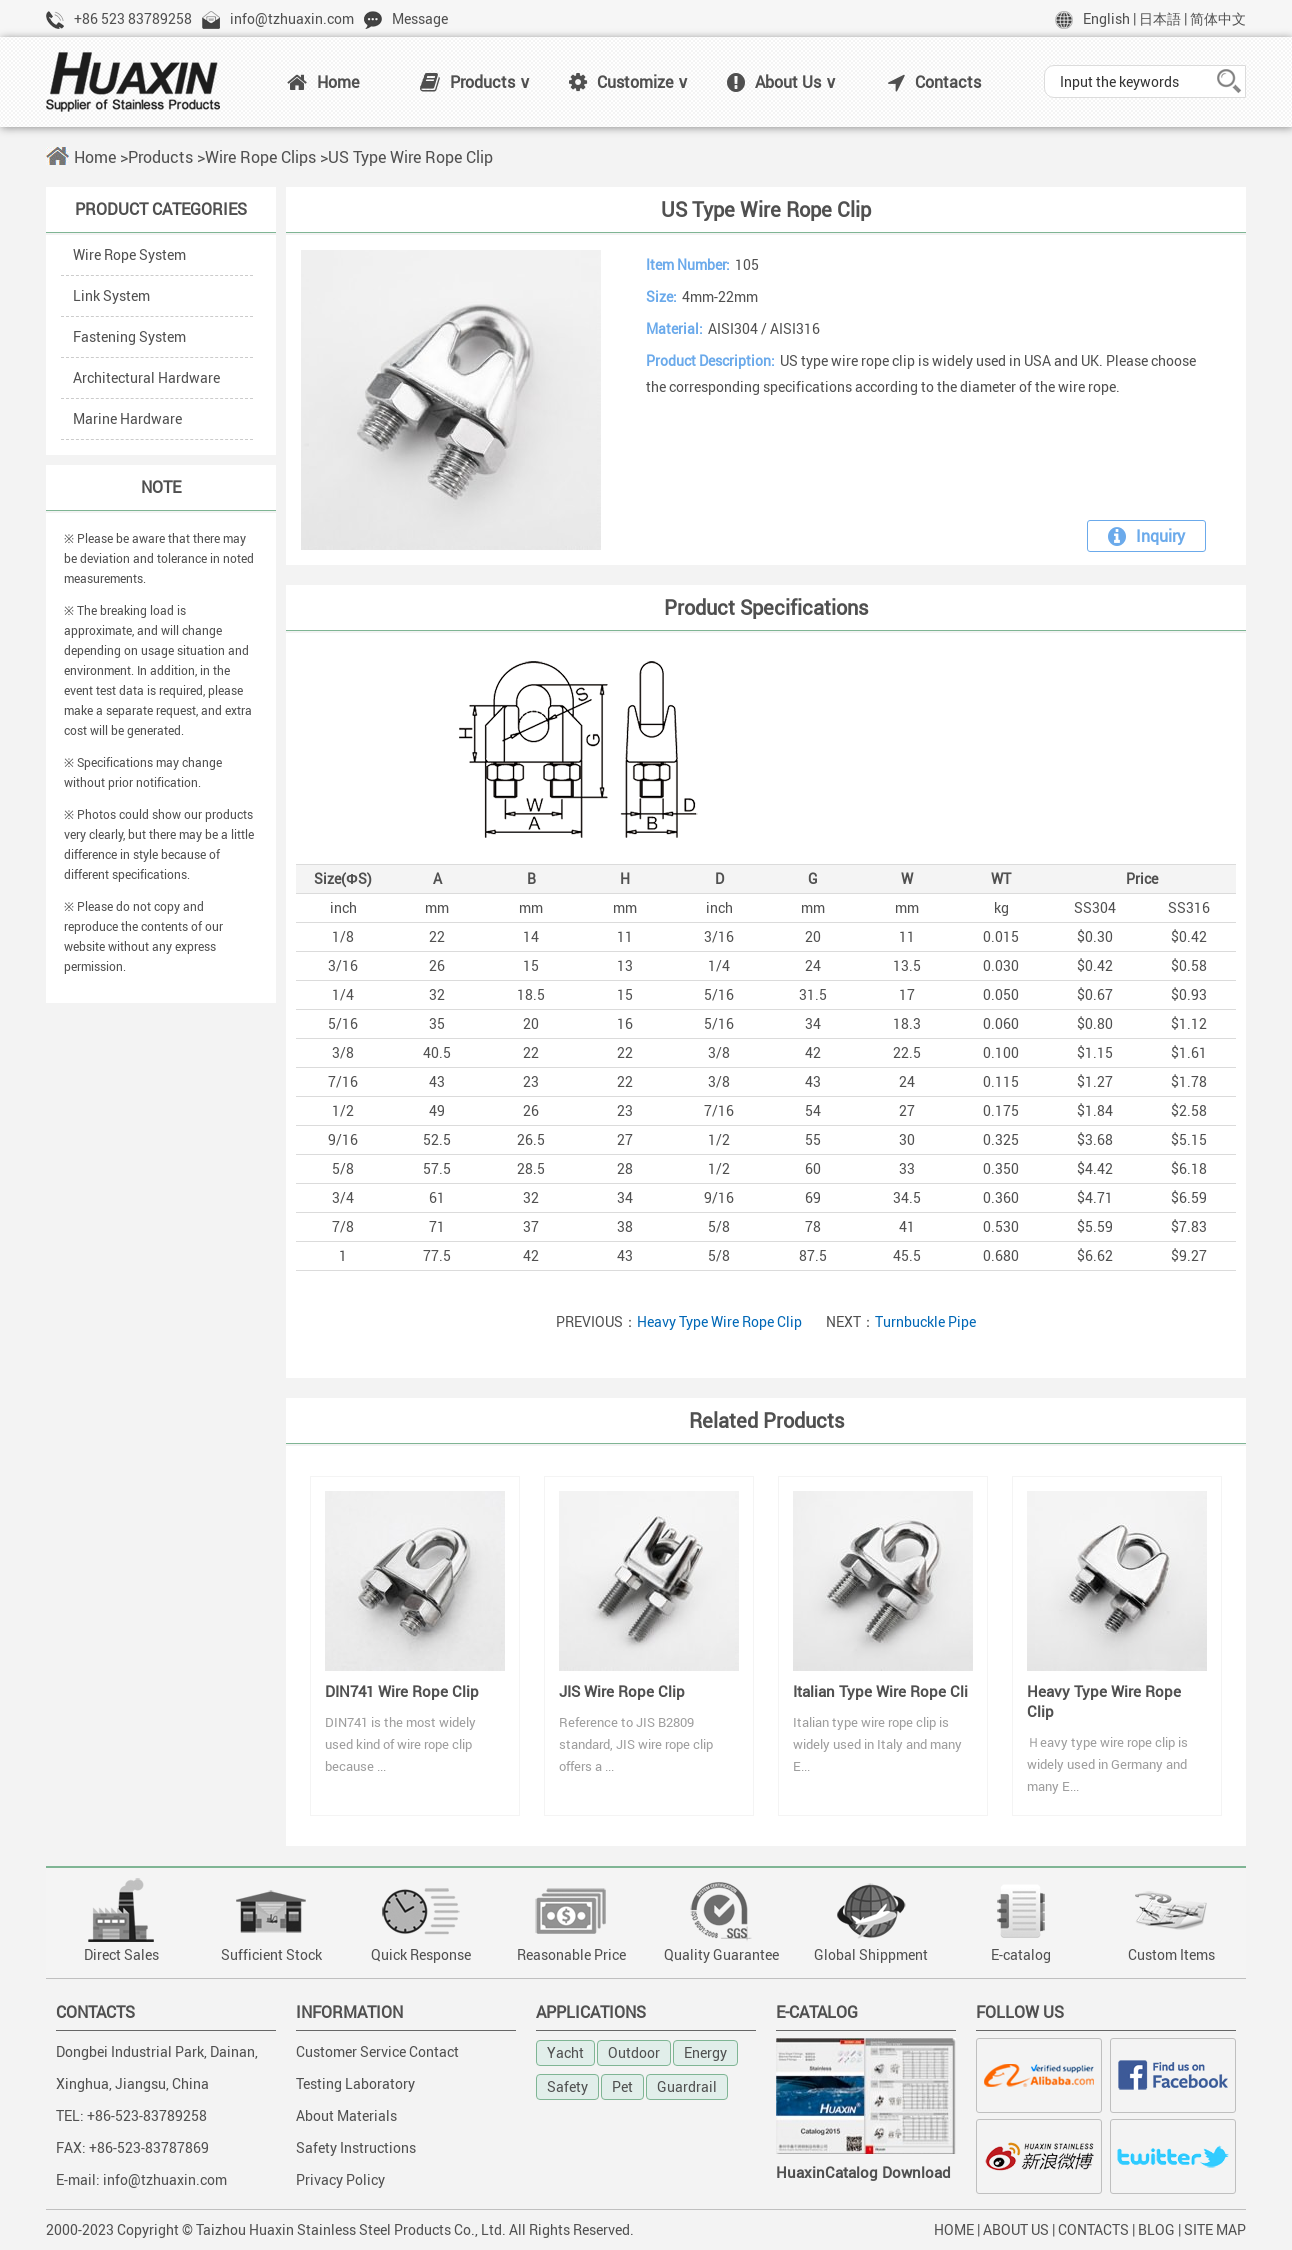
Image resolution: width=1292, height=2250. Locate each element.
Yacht (565, 2052)
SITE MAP (1215, 2229)
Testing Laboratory (355, 2083)
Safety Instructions (356, 2147)
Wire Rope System (129, 254)
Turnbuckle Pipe (925, 1321)
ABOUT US (1016, 2229)
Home (323, 82)
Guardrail (687, 2086)
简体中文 (1218, 18)
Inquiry (1146, 536)
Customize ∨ (629, 82)
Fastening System (129, 336)
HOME (954, 2229)
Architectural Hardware (146, 377)
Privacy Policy (340, 2179)
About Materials (346, 2115)
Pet (622, 2086)
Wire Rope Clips (260, 157)
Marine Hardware (127, 418)
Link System (111, 295)
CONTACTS (1093, 2229)
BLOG (1156, 2229)
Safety (567, 2086)
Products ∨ (475, 82)
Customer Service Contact (377, 2051)
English (1106, 18)
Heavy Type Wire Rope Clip (719, 1321)
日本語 (1160, 18)
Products (160, 157)
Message (420, 18)
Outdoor (634, 2052)
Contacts (934, 82)
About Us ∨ (782, 82)
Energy (705, 2052)
